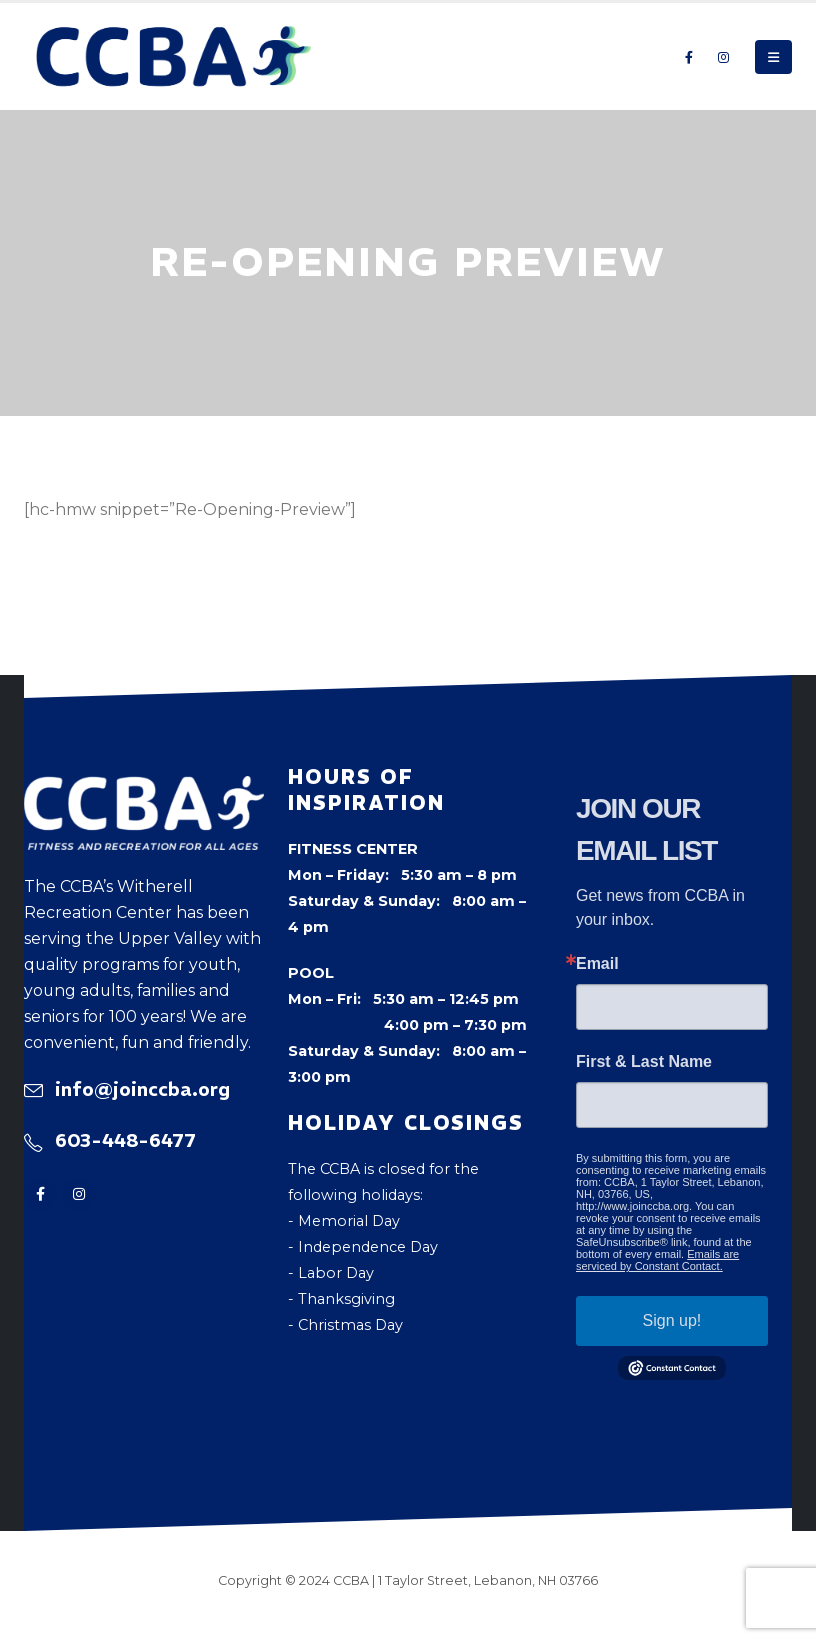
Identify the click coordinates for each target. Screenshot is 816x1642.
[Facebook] (689, 57)
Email (597, 964)
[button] (773, 57)
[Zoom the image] (144, 789)
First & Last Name (644, 1062)
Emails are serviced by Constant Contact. (657, 1260)
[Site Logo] (174, 56)
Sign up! (672, 1320)
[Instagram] (723, 57)
